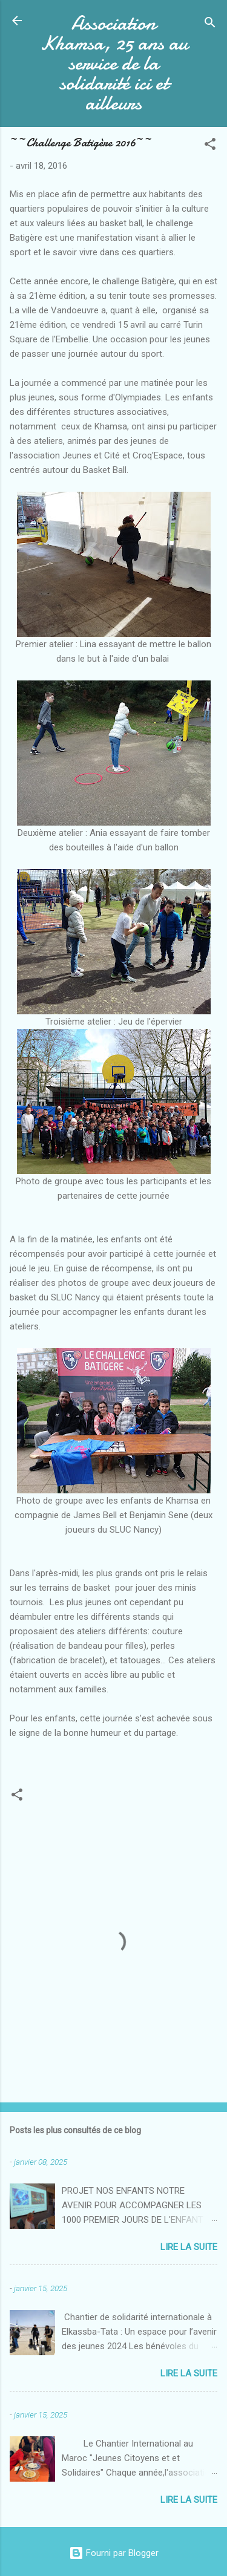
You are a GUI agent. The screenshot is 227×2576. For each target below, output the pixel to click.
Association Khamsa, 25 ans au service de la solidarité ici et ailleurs (114, 63)
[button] (210, 146)
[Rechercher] (210, 24)
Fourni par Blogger (114, 2553)
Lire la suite (188, 2247)
